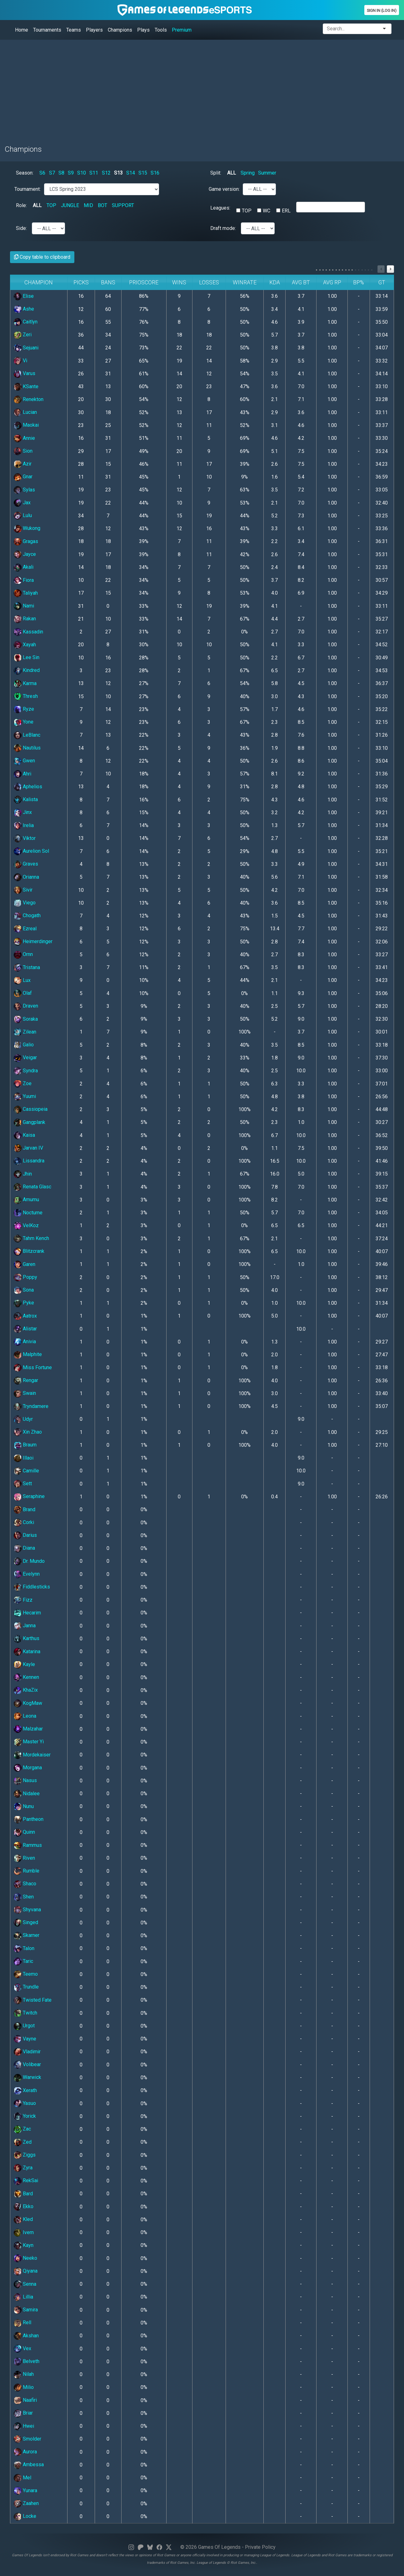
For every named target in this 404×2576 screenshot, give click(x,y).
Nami (24, 606)
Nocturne (28, 1213)
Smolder (27, 2439)
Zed (23, 2142)
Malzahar (28, 1729)
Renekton (28, 399)
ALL (231, 173)
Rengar (26, 1380)
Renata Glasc (32, 1187)
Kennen (26, 1677)
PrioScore (143, 282)
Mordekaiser (32, 1755)
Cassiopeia (30, 1109)
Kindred (27, 670)
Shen (24, 1897)
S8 (61, 173)
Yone (23, 722)
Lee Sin (26, 657)
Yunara (25, 2490)
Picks (81, 282)
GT (381, 282)
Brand (24, 1509)
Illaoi (23, 1458)
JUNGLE (70, 205)
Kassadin (28, 632)
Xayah (25, 645)
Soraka (26, 1019)
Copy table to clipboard (42, 257)
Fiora (24, 580)
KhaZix (26, 1690)
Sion (23, 451)
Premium (182, 30)
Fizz (23, 1600)
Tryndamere (31, 1406)
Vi (20, 360)
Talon (24, 1948)
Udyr (23, 1419)
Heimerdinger (33, 941)
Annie (24, 438)
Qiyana (25, 2271)
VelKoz (26, 1225)
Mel (22, 2478)
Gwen (24, 761)
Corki (24, 1522)
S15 (142, 173)
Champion (38, 282)
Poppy (25, 1277)
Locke (25, 2516)
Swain (25, 1393)
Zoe (23, 1083)
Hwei (24, 2426)
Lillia (23, 2297)
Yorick (25, 2116)
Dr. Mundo (29, 1561)
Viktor (25, 838)
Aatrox (25, 1316)
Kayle (24, 1664)
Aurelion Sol (31, 851)
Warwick (27, 2077)
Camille (26, 1471)
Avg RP (332, 282)
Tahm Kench (31, 1238)
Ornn (23, 954)
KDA (274, 282)
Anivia (25, 1341)
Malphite (28, 1354)
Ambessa (29, 2464)
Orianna (26, 877)
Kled (23, 2219)
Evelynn (27, 1574)
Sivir (23, 890)
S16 (155, 173)
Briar (23, 2413)
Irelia (24, 825)
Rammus (28, 1845)
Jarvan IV (28, 1148)
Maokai (26, 425)
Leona (25, 1716)
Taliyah (26, 593)
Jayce (25, 554)
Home (21, 30)
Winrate (245, 282)
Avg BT (301, 282)
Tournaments (47, 30)
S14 (130, 173)
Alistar (25, 1329)
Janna (25, 1625)
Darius (25, 1535)
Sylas (24, 490)
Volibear (27, 2064)
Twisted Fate (33, 2000)
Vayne (25, 2039)
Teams (73, 30)
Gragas (26, 541)
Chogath (27, 915)
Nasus (25, 1780)
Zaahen (26, 2503)
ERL (286, 211)
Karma (25, 683)
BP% (358, 282)
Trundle (26, 1987)
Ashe (24, 309)
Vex (22, 2348)
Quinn (24, 1832)
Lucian (25, 412)
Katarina (27, 1651)
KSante (26, 386)
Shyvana (27, 1910)
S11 (93, 173)
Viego (25, 903)
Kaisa (24, 1135)
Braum (25, 1445)
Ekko (23, 2206)
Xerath (25, 2090)
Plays (143, 30)
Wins (179, 282)
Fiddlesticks (32, 1587)
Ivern (24, 2232)
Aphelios (28, 787)
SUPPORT (123, 205)
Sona (24, 1290)
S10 (81, 173)
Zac (22, 2129)
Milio (24, 2387)
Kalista (26, 799)
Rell (22, 2322)
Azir (23, 464)
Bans (108, 282)
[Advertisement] (192, 88)
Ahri (22, 774)
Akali (23, 567)
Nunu (24, 1806)
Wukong (27, 528)
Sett (23, 1483)
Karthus (26, 1638)
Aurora (25, 2452)
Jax (22, 503)
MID (88, 205)
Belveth (26, 2361)
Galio (24, 1045)
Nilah (24, 2374)
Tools (161, 30)
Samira (26, 2310)
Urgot (24, 2026)
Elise (24, 296)
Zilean (25, 1032)
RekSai (26, 2180)
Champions (120, 30)
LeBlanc (27, 735)
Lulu (23, 515)
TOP (51, 205)
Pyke (24, 1303)
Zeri (23, 335)
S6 (42, 173)
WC (266, 211)
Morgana (28, 1768)
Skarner (26, 1935)
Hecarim (27, 1613)
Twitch (25, 2013)
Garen (24, 1264)
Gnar (23, 477)
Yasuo (25, 2103)
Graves (26, 864)
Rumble (26, 1871)
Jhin (23, 1174)
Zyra (23, 2168)
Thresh (26, 696)
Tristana (27, 967)
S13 (118, 173)
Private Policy (260, 2547)
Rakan (25, 619)
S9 (71, 173)
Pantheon (28, 1819)
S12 (106, 173)
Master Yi (29, 1742)
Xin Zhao (28, 1432)
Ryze (24, 709)
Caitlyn (25, 322)
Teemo (26, 1974)
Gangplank (29, 1122)
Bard (23, 2194)
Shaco (25, 1884)
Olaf (23, 993)
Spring (248, 173)
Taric (23, 1961)
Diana (24, 1548)
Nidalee (27, 1793)
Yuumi (25, 1096)
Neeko (25, 2258)
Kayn (23, 2245)
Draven (26, 1006)
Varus (24, 373)
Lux (22, 980)
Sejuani (26, 348)
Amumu (26, 1199)
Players (94, 30)
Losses (209, 282)
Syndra (26, 1071)
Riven (24, 1858)
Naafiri (25, 2400)
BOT (102, 205)
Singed (26, 1922)
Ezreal (25, 929)
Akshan (26, 2336)
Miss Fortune (33, 1367)
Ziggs (25, 2155)
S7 (52, 173)
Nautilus (27, 748)
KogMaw (28, 1703)
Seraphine (29, 1496)
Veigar (25, 1057)
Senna (25, 2284)
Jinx (23, 812)
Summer (267, 173)
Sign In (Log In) (382, 10)
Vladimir (27, 2052)
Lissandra (29, 1161)
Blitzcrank (29, 1251)
